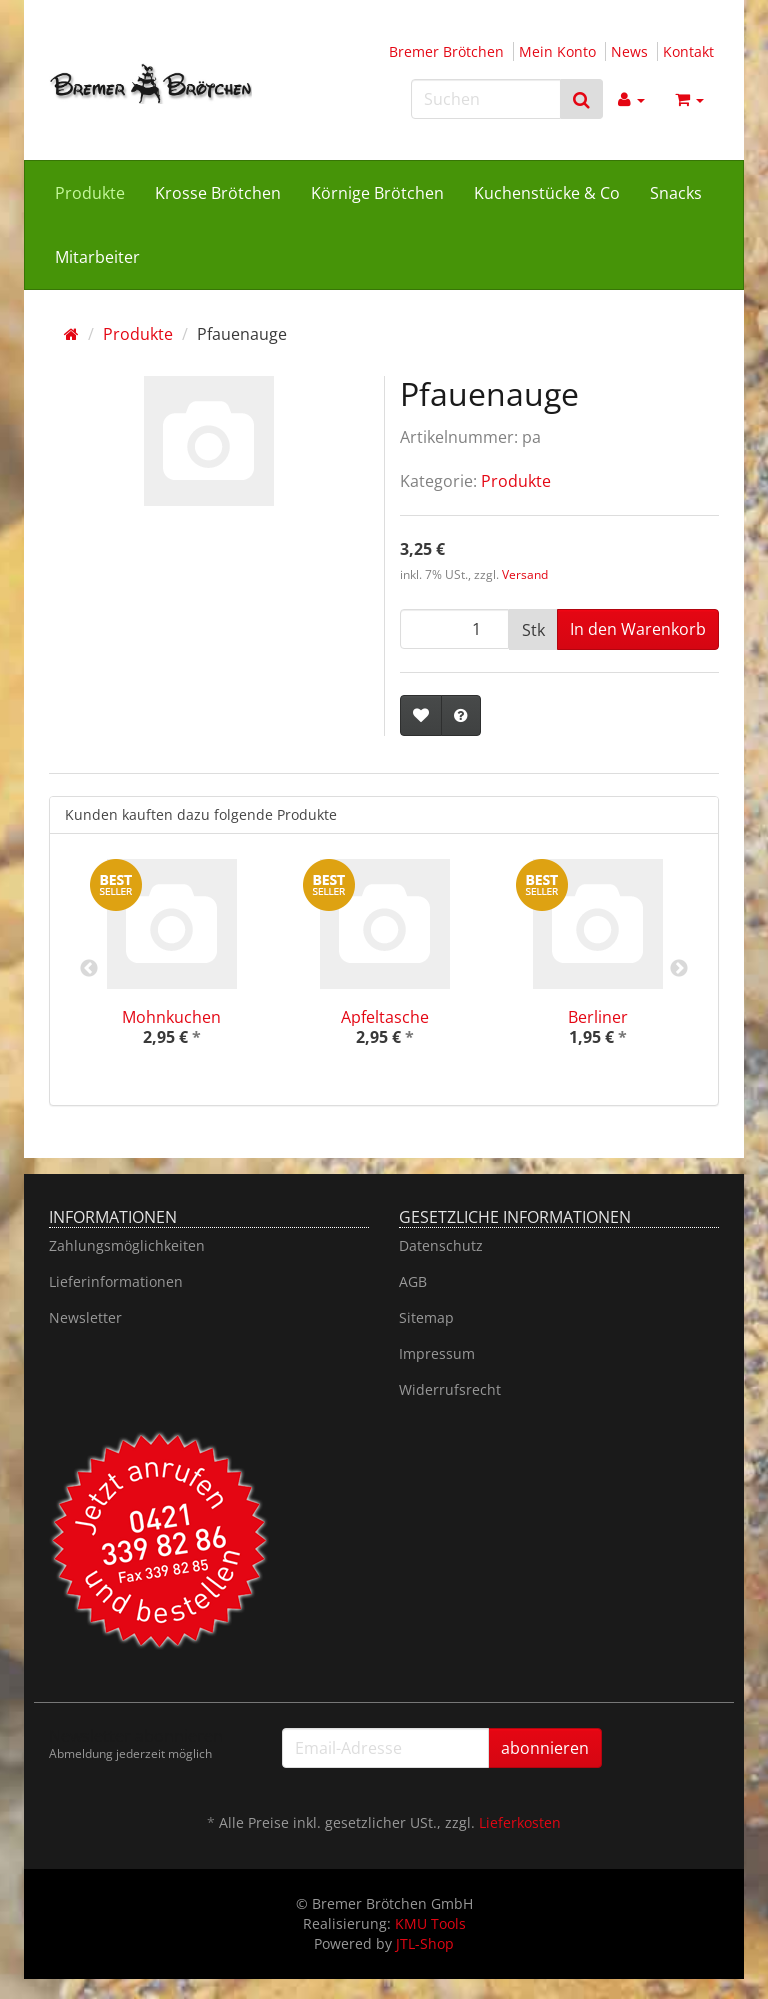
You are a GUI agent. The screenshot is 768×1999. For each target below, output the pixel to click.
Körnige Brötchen (377, 193)
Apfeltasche (385, 1017)
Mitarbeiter (97, 257)
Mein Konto (557, 51)
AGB (413, 1281)
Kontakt (688, 51)
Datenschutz (441, 1245)
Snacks (676, 193)
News (629, 51)
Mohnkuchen (171, 1017)
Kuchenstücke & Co (547, 193)
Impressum (437, 1353)
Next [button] (679, 969)
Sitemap (426, 1317)
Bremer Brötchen (446, 51)
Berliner (598, 1017)
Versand (525, 574)
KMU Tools (430, 1923)
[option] (171, 969)
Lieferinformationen (116, 1281)
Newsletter (85, 1317)
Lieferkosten (520, 1822)
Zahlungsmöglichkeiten (127, 1245)
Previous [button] (89, 969)
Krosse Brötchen (218, 193)
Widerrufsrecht (450, 1389)
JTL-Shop (425, 1943)
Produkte (90, 193)
